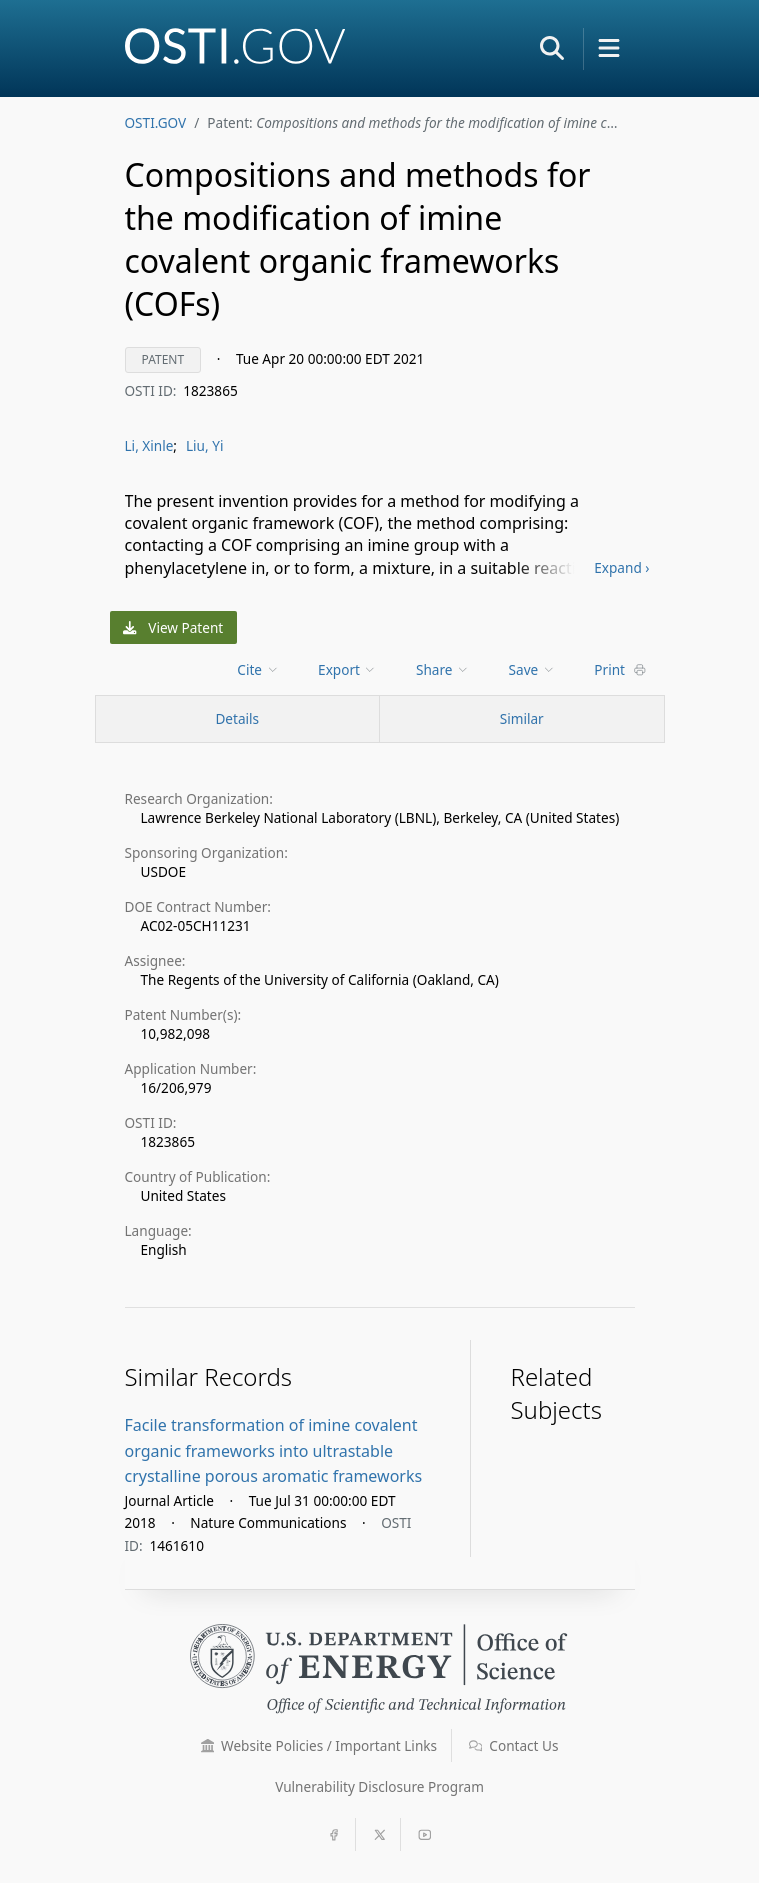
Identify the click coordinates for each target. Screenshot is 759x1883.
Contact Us (514, 1745)
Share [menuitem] (443, 669)
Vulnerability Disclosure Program (379, 1786)
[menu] (259, 669)
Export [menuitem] (347, 669)
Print (620, 669)
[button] (552, 48)
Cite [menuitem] (258, 669)
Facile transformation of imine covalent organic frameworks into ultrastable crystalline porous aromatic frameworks (274, 1450)
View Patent (173, 627)
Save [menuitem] (532, 669)
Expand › (621, 567)
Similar (522, 718)
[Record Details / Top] (238, 719)
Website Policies (319, 1745)
